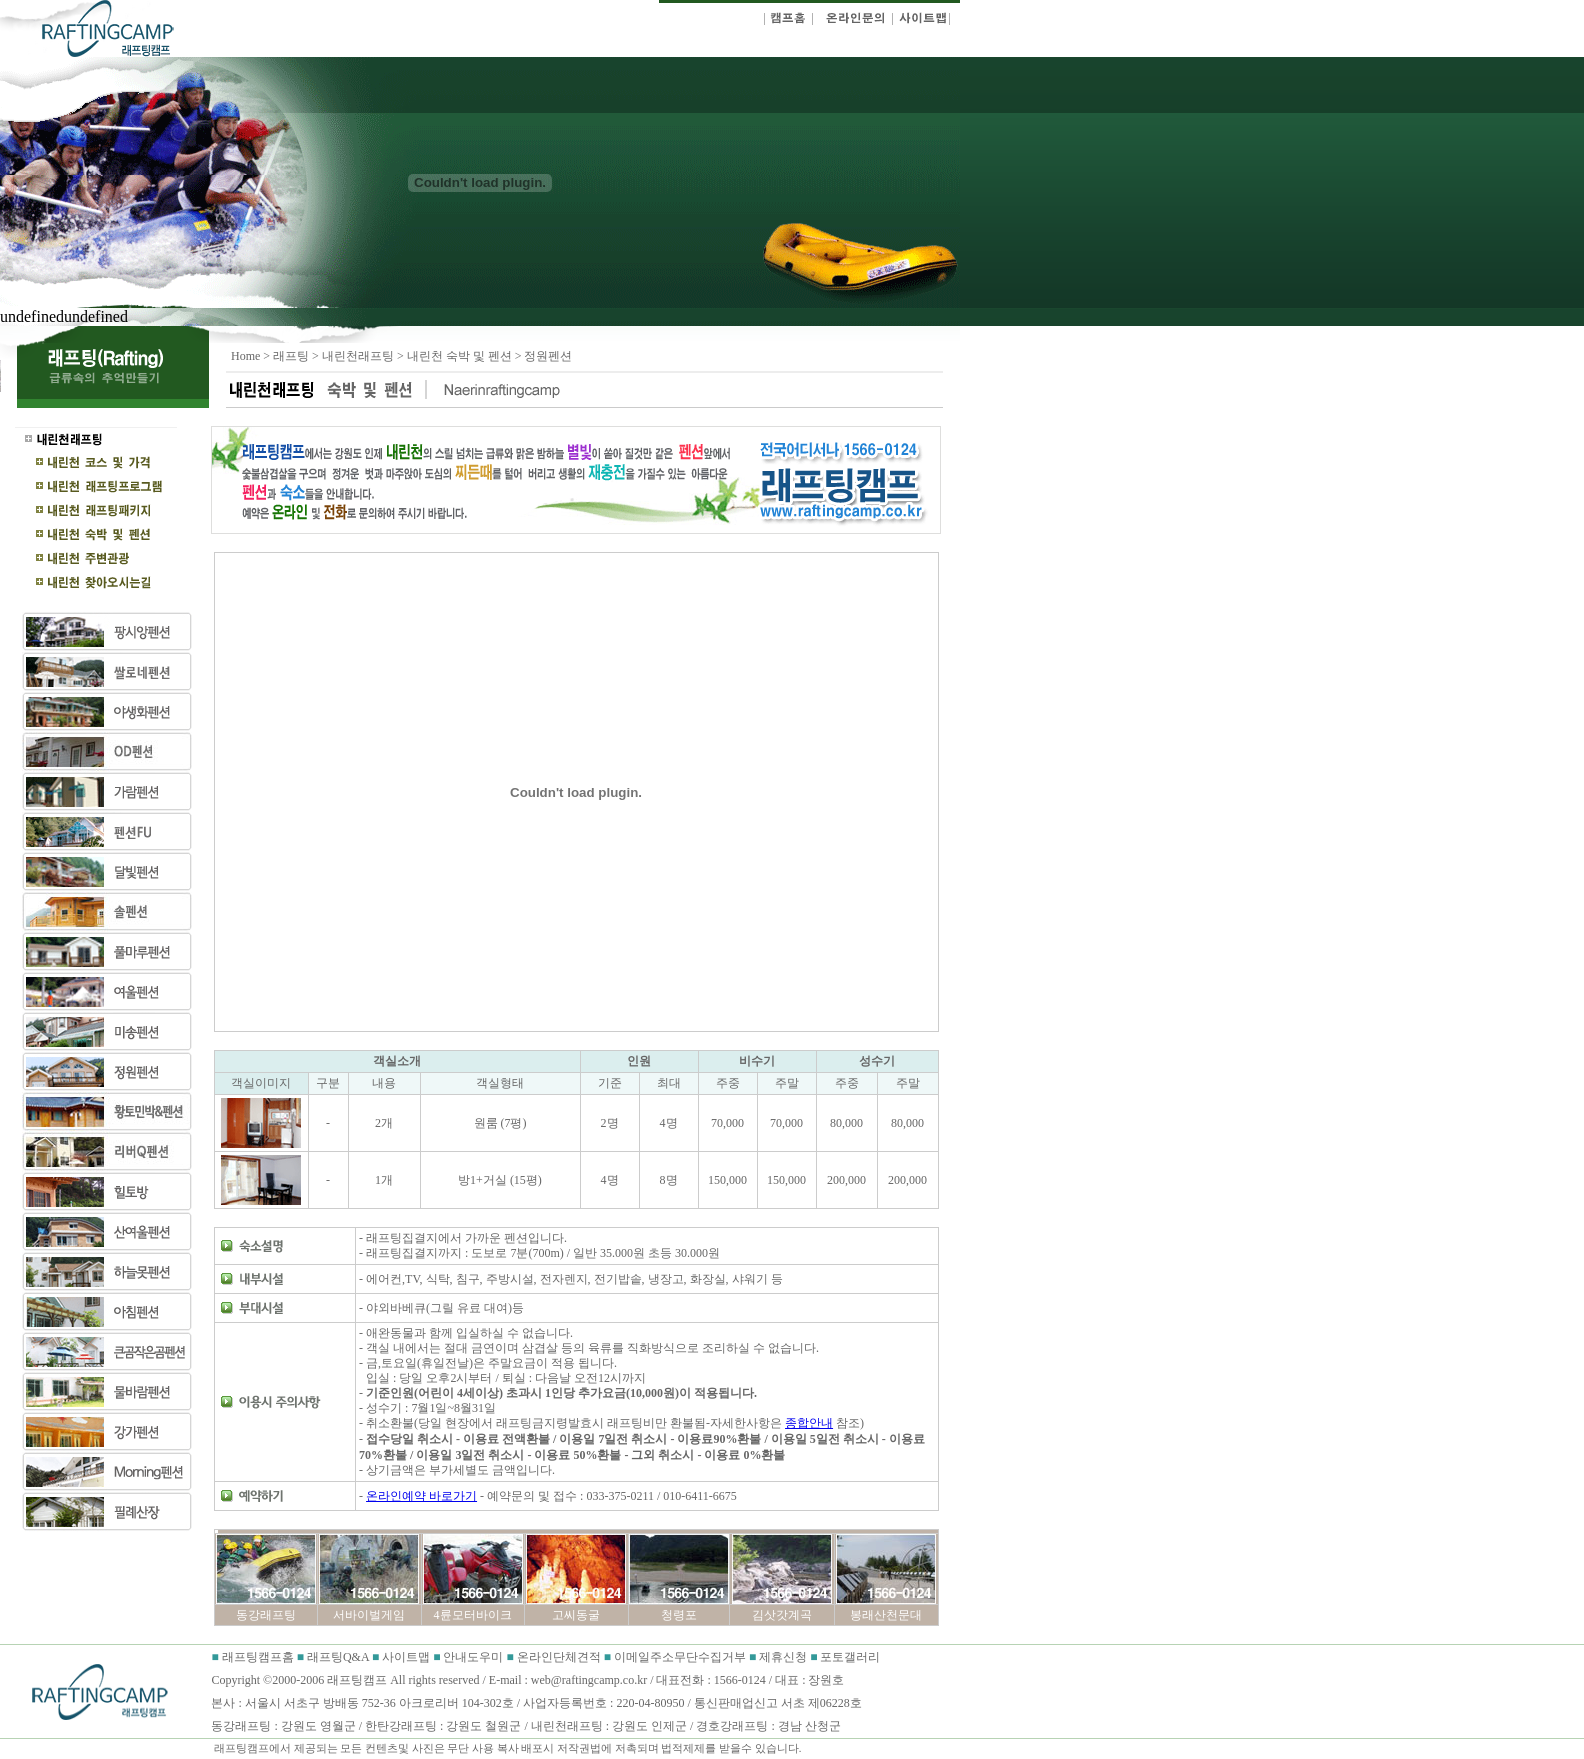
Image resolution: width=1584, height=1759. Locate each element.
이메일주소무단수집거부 (681, 1657)
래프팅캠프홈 (256, 1657)
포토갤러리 (850, 1657)
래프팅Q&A (338, 1657)
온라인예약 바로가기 (421, 1496)
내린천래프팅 (358, 356)
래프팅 (291, 356)
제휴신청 (783, 1657)
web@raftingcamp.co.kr (589, 1680)
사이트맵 (406, 1657)
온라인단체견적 (560, 1657)
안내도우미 (474, 1657)
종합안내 (809, 1423)
